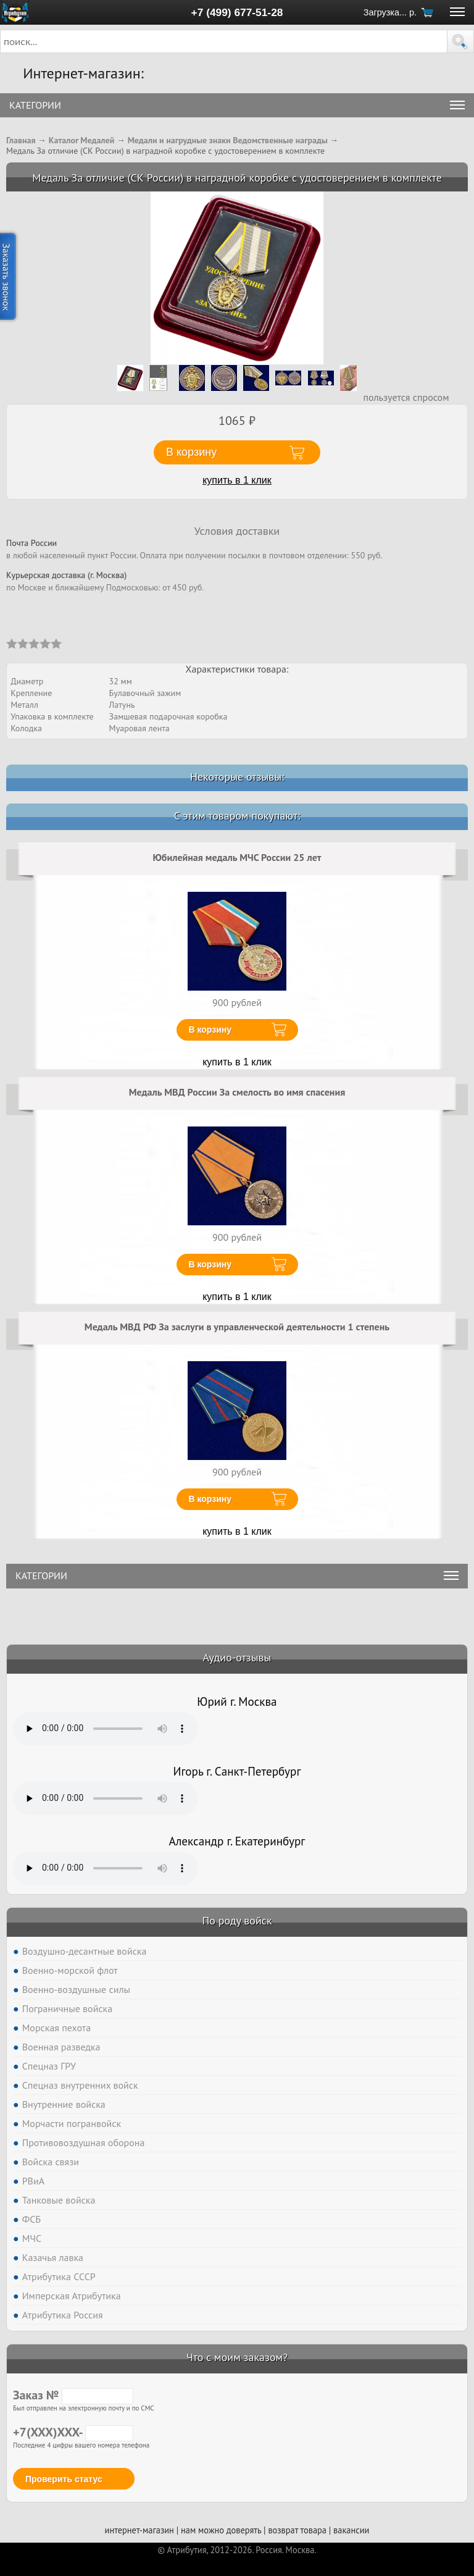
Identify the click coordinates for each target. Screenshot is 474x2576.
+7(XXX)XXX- (73, 2432)
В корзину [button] (191, 452)
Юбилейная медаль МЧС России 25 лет (236, 857)
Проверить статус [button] (63, 2479)
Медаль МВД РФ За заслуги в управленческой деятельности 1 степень (237, 1326)
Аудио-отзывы (237, 1657)
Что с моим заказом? (237, 2357)
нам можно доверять (221, 2530)
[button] (460, 41)
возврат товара (297, 2530)
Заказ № (73, 2395)
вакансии (351, 2530)
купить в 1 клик (237, 480)
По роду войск (237, 1920)
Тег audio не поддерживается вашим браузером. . (105, 1728)
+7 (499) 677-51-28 (237, 12)
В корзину (210, 1029)
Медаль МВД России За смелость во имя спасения (237, 1092)
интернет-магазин (139, 2530)
